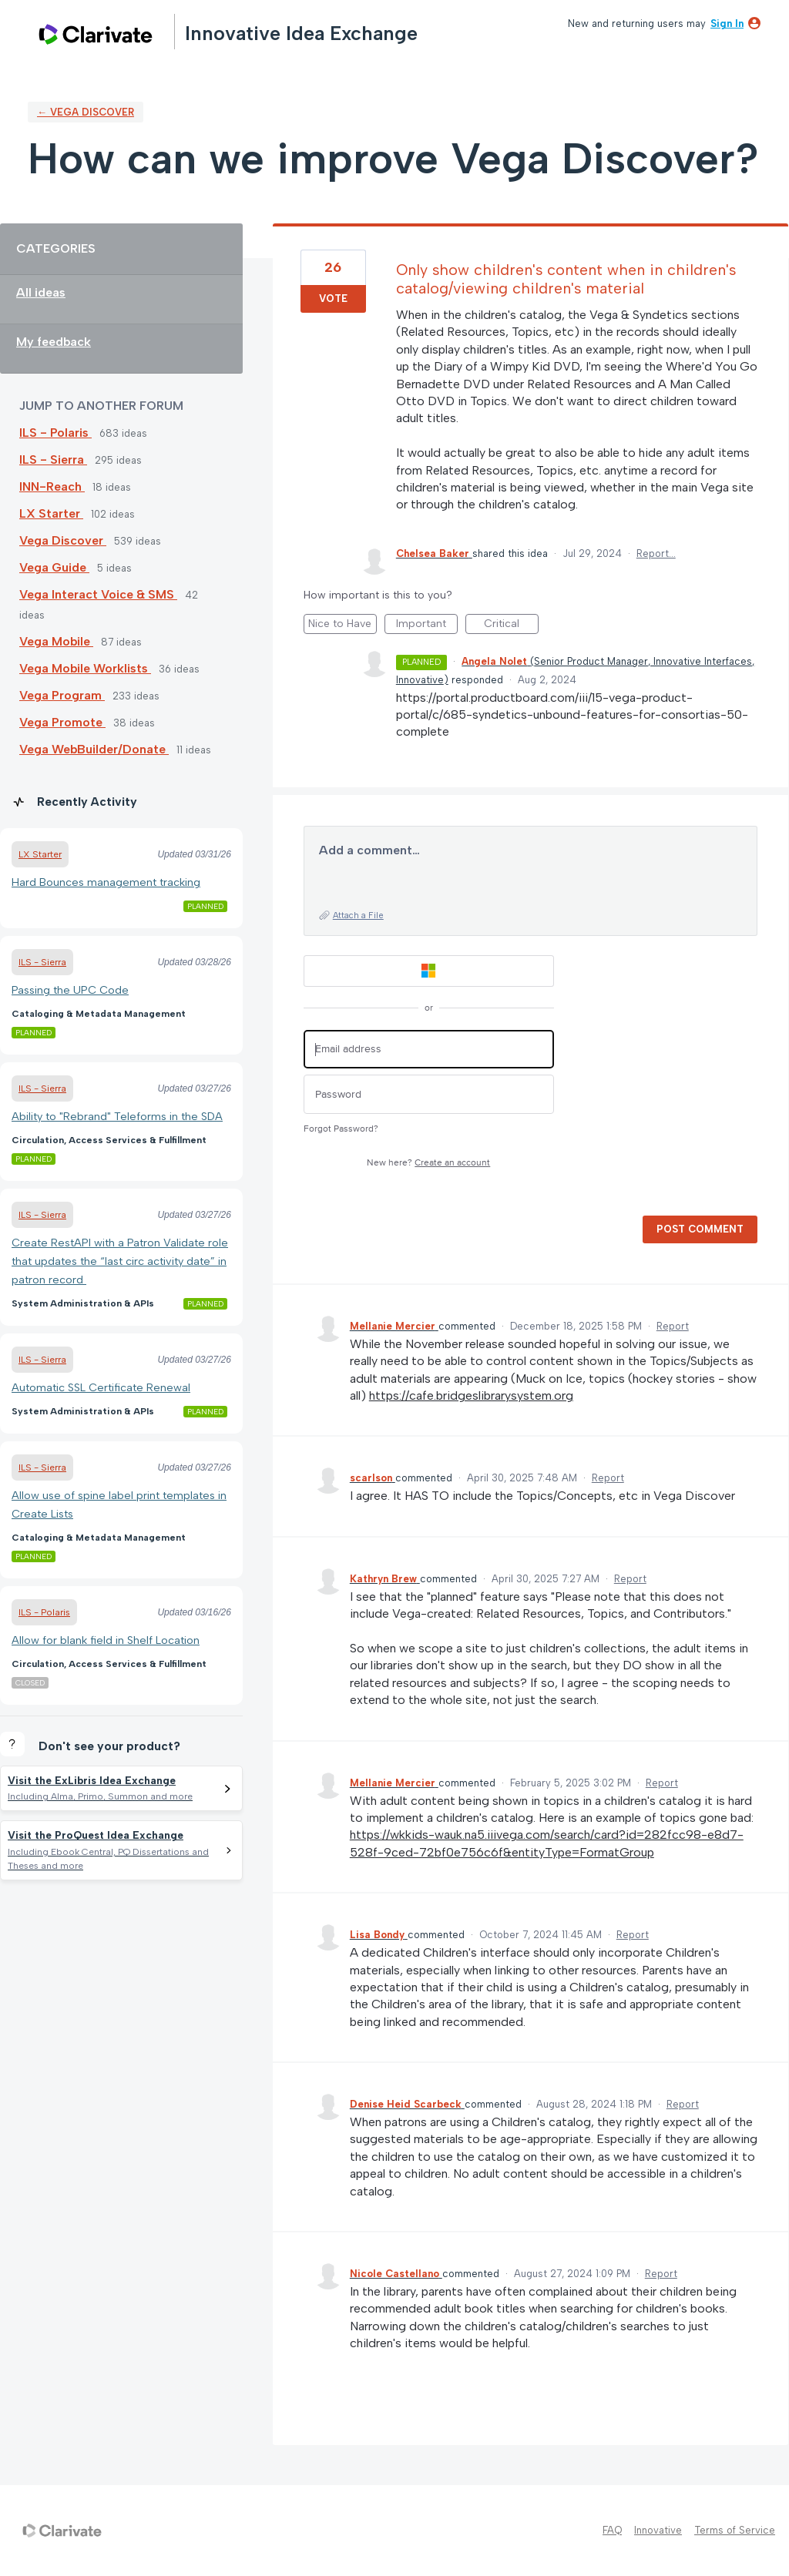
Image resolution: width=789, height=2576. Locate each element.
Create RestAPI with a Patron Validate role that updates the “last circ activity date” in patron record (120, 1261)
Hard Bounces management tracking (106, 882)
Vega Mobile (56, 641)
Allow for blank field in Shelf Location (106, 1640)
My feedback (53, 341)
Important (427, 625)
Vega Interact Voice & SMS (98, 594)
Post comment (700, 1229)
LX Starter (51, 513)
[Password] (429, 1094)
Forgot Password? (341, 1129)
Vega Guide (54, 567)
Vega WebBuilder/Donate (94, 749)
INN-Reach (52, 486)
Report (672, 1326)
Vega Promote (62, 722)
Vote (333, 298)
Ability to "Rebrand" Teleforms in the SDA (117, 1116)
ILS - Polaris (55, 432)
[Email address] (429, 1049)
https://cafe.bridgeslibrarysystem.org (471, 1395)
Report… (656, 553)
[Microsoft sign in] (429, 971)
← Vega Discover (85, 112)
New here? (428, 1163)
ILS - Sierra (53, 459)
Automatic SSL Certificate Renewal (101, 1387)
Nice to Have (342, 625)
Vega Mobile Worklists (85, 668)
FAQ (612, 2530)
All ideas (40, 292)
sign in (727, 23)
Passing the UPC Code (70, 990)
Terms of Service (734, 2530)
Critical (511, 625)
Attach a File (358, 916)
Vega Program (62, 695)
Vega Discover (62, 540)
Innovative (658, 2530)
